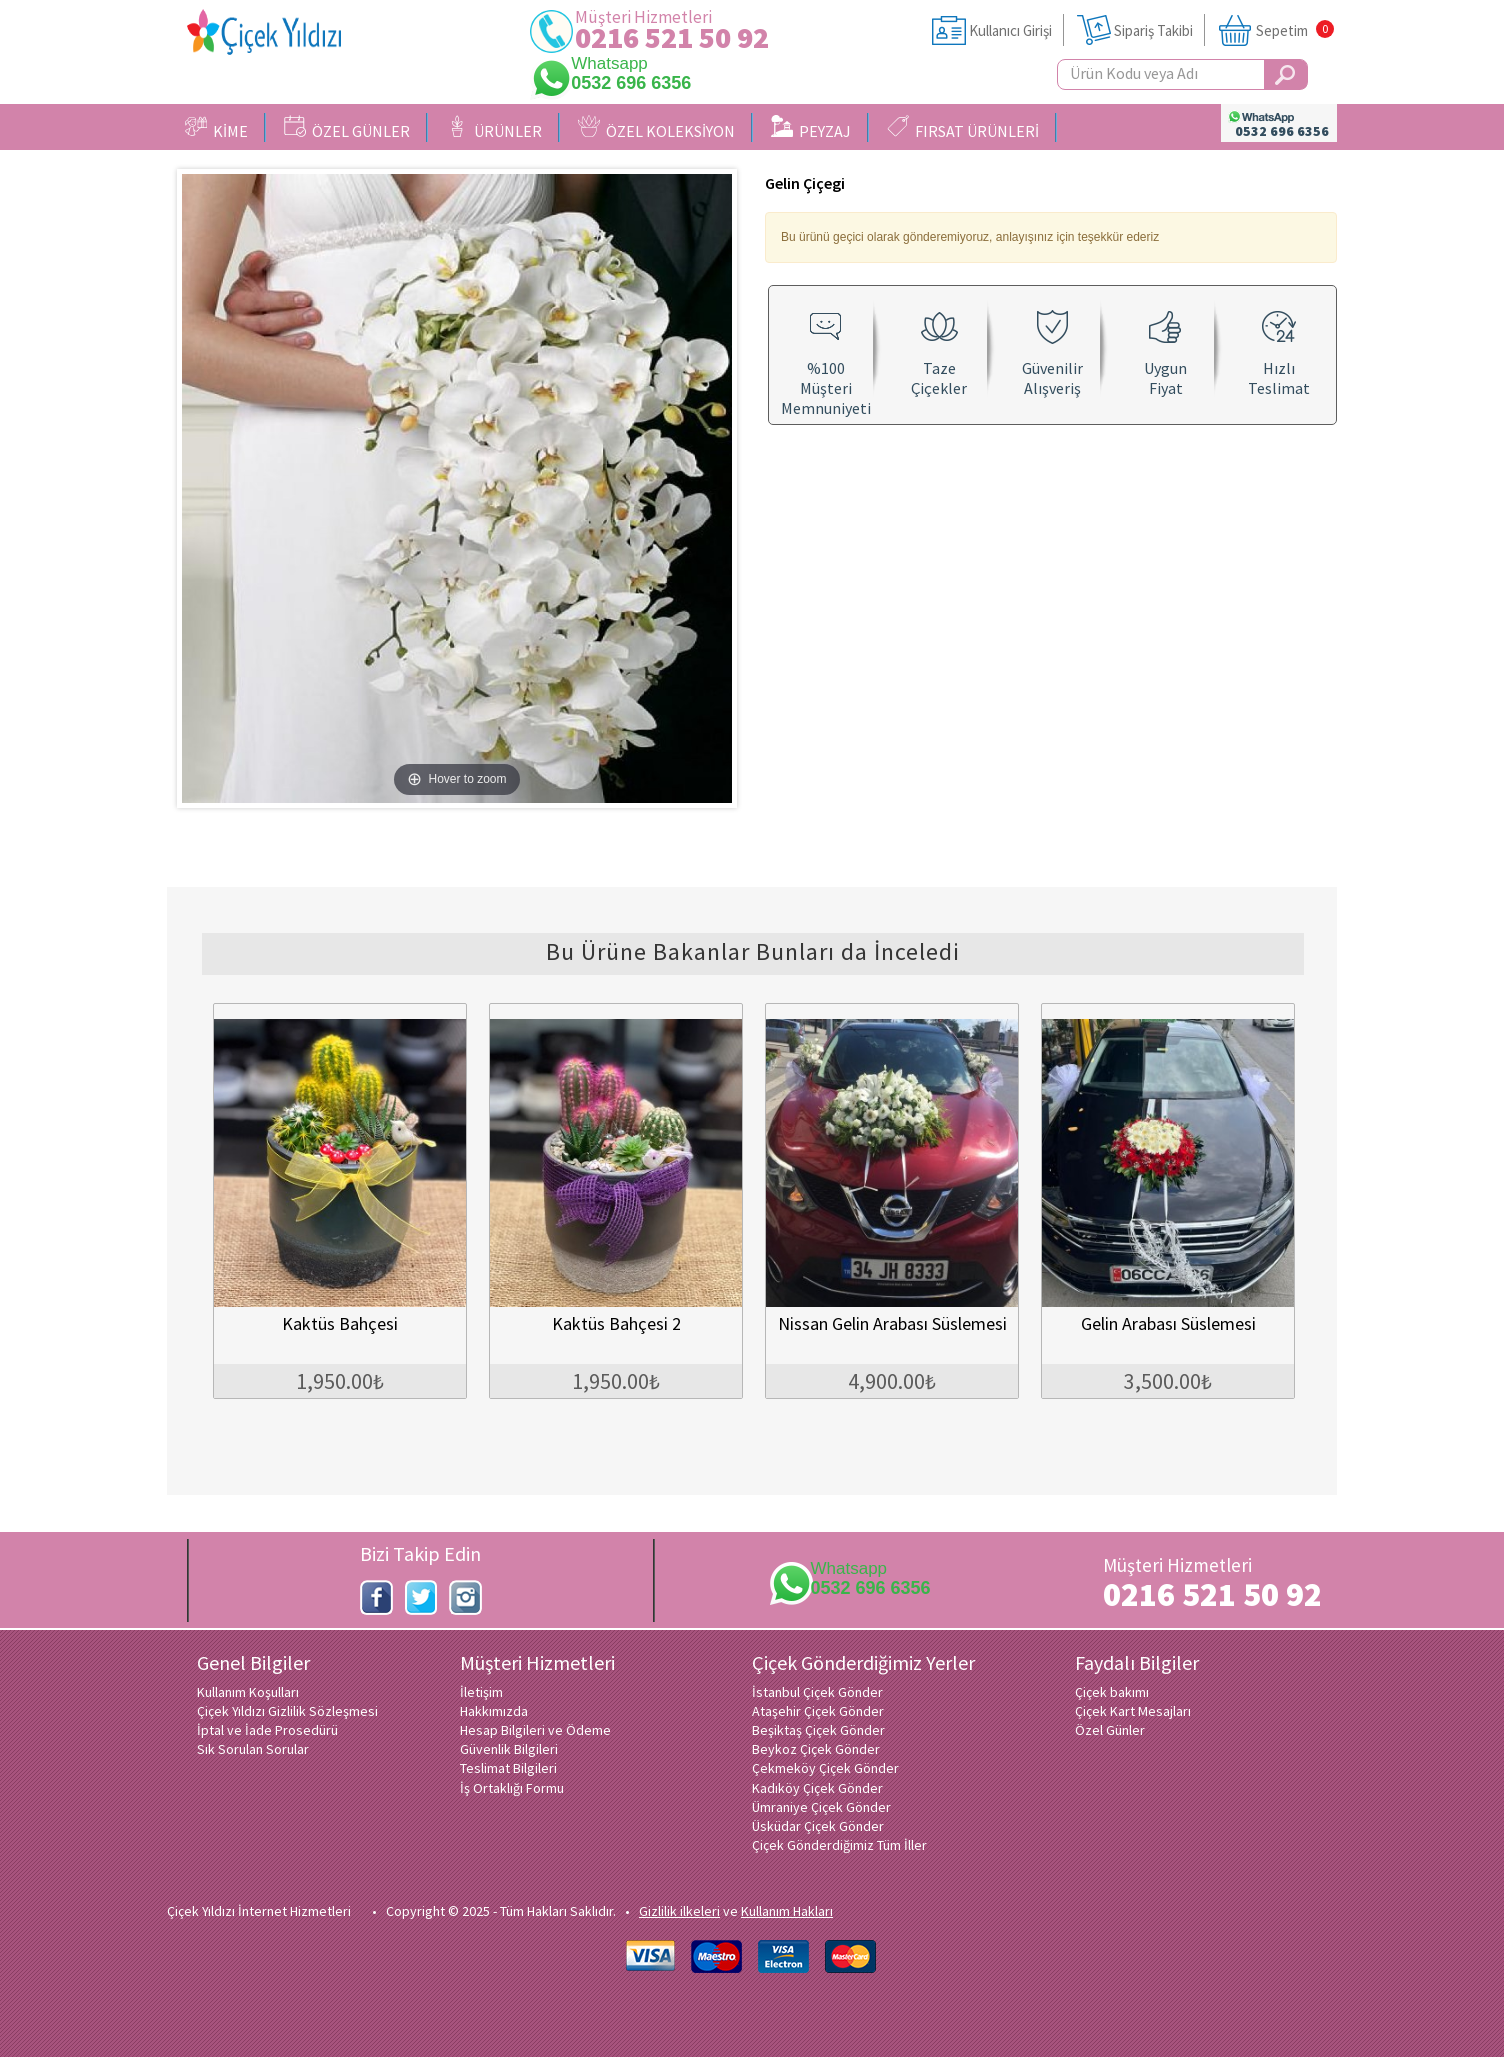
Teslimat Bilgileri (508, 1768)
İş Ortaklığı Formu (512, 1788)
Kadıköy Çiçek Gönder (817, 1788)
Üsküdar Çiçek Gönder (818, 1826)
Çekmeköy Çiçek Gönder (825, 1768)
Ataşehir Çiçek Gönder (818, 1711)
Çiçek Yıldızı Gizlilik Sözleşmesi (287, 1711)
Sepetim (1282, 30)
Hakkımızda (494, 1711)
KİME (216, 128)
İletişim (481, 1692)
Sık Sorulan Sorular (253, 1749)
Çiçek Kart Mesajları (1133, 1711)
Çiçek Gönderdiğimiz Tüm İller (839, 1845)
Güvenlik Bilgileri (509, 1749)
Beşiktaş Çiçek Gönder (818, 1730)
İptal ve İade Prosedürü (267, 1730)
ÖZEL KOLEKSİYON (656, 128)
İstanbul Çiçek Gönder (817, 1692)
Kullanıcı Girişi (1010, 30)
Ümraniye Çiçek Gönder (821, 1807)
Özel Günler (1110, 1730)
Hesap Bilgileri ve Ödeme (535, 1730)
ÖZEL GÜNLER (347, 128)
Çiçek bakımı (1112, 1692)
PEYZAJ (811, 128)
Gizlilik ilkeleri (679, 1911)
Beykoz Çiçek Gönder (816, 1749)
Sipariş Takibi (1153, 30)
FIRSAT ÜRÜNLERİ (963, 128)
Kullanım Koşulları (248, 1692)
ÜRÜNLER (494, 128)
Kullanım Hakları (787, 1911)
